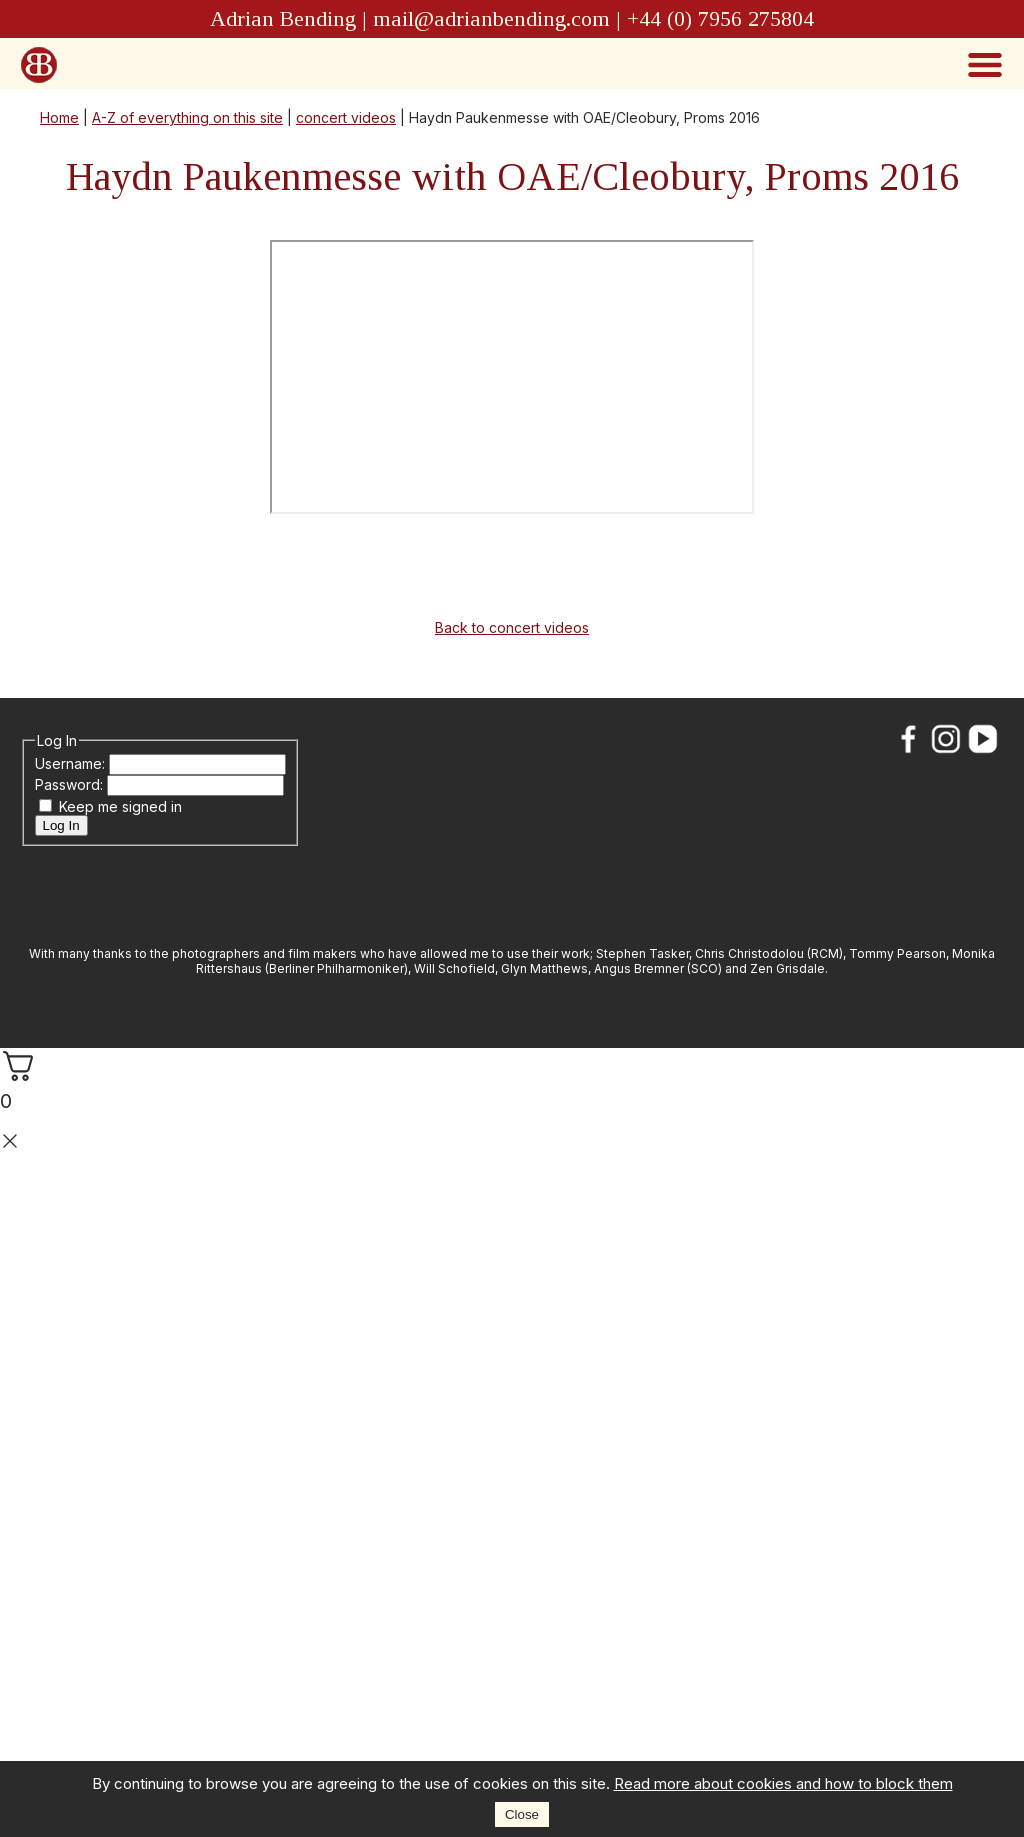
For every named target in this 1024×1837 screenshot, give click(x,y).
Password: (71, 784)
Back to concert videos (512, 627)
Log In (61, 825)
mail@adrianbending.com (491, 18)
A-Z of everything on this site (187, 117)
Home (59, 117)
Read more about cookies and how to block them (783, 1783)
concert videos (346, 117)
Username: (72, 763)
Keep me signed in (120, 806)
